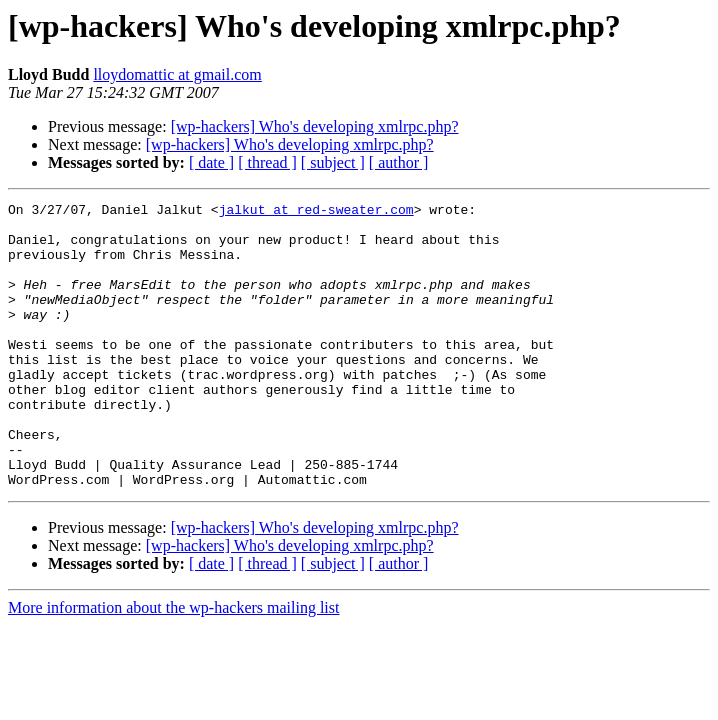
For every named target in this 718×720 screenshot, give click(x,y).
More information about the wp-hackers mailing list (173, 664)
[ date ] (211, 162)
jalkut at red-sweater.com (316, 212)
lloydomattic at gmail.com (177, 74)
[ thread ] (267, 162)
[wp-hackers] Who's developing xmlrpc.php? (315, 126)
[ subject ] (333, 162)
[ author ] (399, 162)
